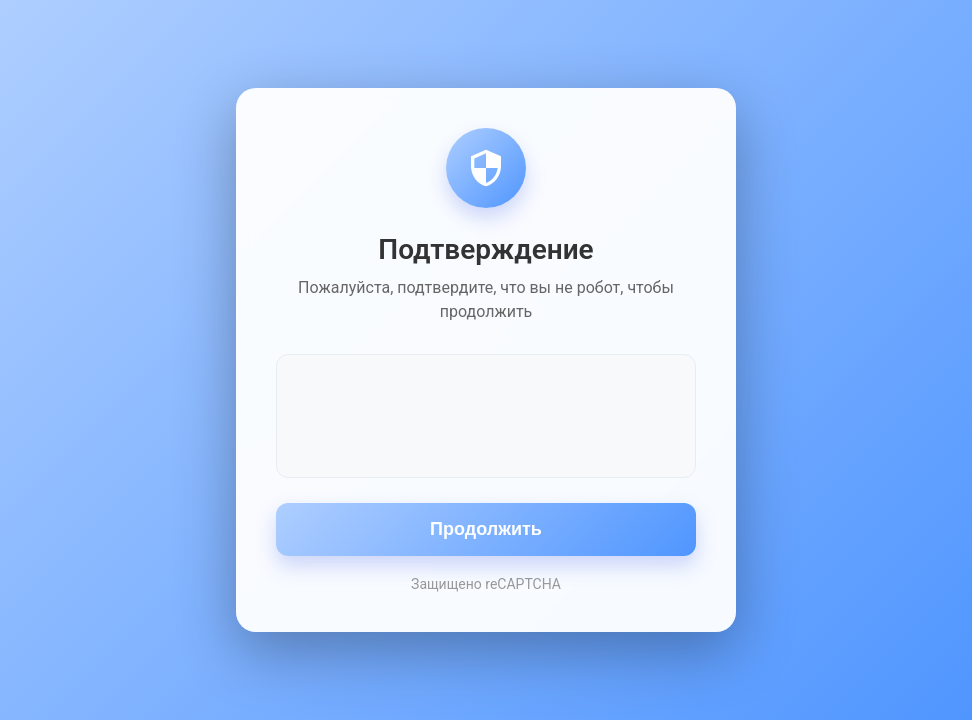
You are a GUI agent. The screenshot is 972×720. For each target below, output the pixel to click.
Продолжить (486, 529)
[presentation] (486, 414)
